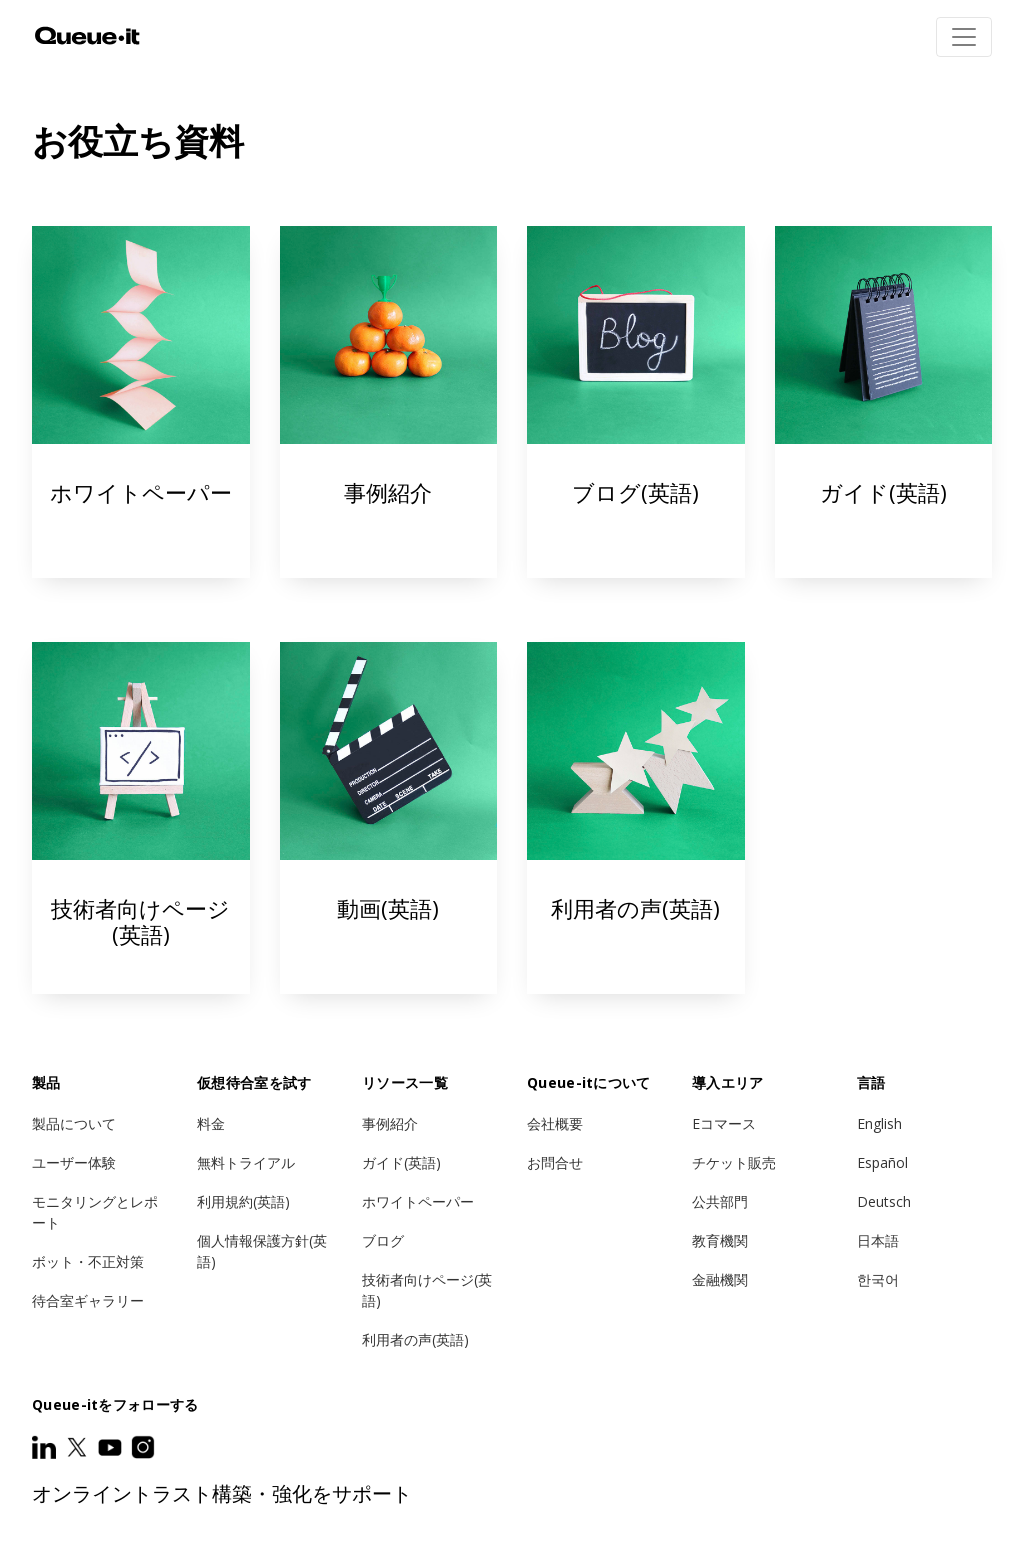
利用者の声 (636, 818)
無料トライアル (246, 1162)
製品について (74, 1123)
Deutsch (884, 1201)
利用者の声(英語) (415, 1339)
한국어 (878, 1279)
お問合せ (555, 1162)
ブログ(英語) (636, 402)
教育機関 (720, 1240)
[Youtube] (112, 1447)
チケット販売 (734, 1162)
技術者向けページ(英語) (141, 818)
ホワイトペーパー (141, 402)
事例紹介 (389, 402)
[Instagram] (143, 1447)
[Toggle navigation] (964, 37)
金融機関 (720, 1279)
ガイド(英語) (884, 402)
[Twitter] (79, 1447)
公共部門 (720, 1201)
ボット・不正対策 (88, 1261)
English (879, 1123)
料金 (211, 1123)
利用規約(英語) (243, 1201)
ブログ (383, 1240)
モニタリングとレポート (95, 1212)
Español (882, 1162)
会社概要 (555, 1123)
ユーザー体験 (74, 1162)
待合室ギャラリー (88, 1300)
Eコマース (724, 1123)
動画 (389, 818)
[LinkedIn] (46, 1447)
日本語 (878, 1240)
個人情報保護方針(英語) (262, 1251)
